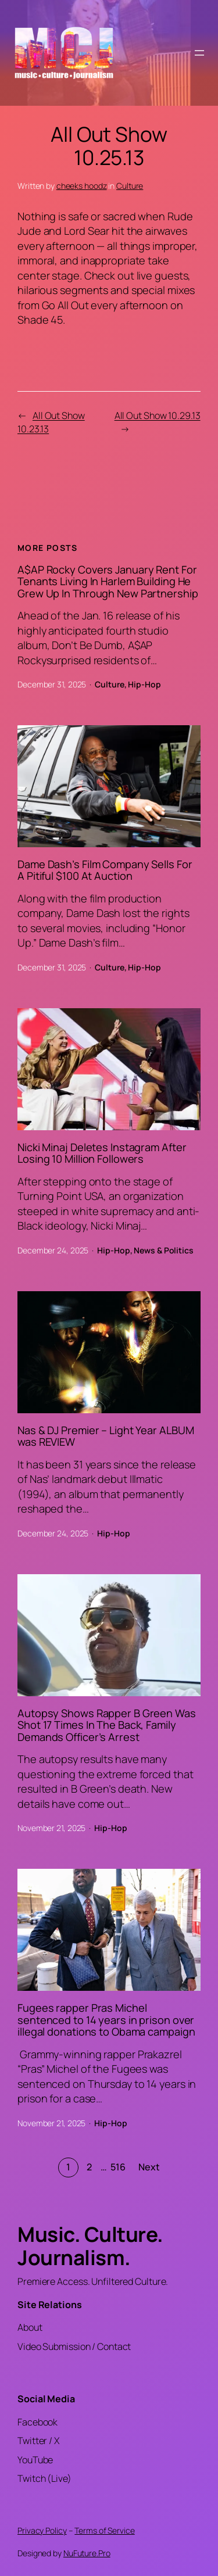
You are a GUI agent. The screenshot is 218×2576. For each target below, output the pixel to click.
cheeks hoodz (81, 185)
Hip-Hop (144, 684)
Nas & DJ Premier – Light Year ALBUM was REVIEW (105, 1436)
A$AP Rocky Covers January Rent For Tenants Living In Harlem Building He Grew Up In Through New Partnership (107, 581)
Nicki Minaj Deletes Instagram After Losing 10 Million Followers (102, 1153)
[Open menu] (199, 53)
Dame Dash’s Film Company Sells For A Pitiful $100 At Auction (104, 870)
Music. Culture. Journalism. (90, 2246)
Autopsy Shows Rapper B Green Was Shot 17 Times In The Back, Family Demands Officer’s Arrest (106, 1725)
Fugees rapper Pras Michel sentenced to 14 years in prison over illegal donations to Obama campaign (106, 2019)
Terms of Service (104, 2530)
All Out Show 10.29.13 (158, 415)
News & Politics (164, 1250)
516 (118, 2167)
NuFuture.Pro (86, 2553)
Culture (129, 185)
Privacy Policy (42, 2530)
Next (149, 2167)
